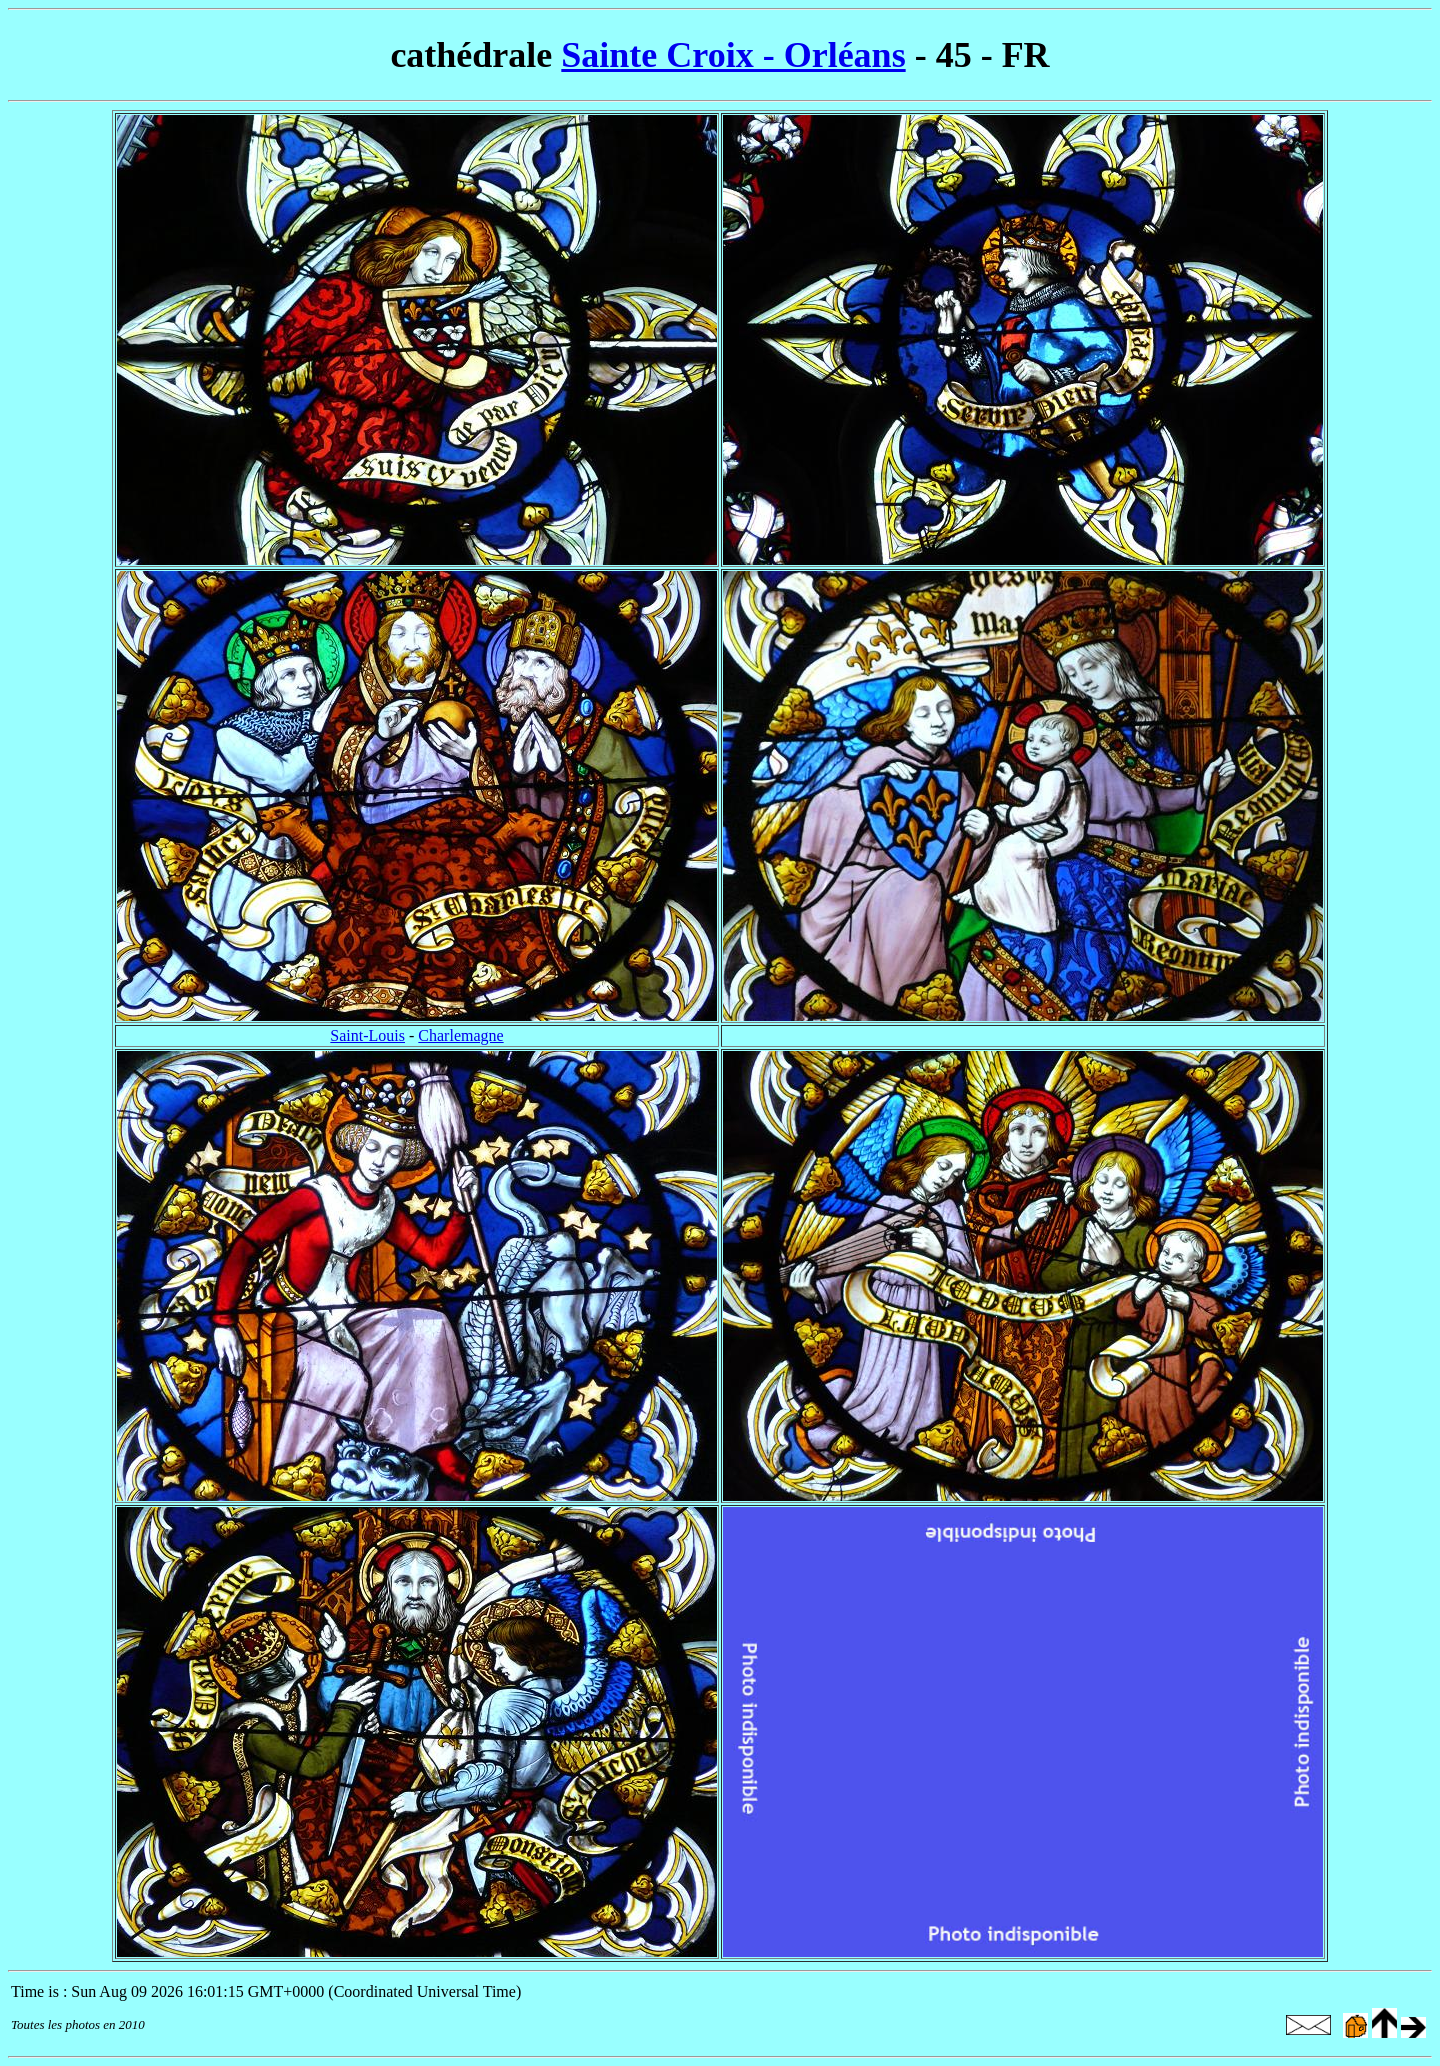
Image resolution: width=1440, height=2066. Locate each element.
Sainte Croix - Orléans (733, 55)
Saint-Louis (367, 1035)
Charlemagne (460, 1035)
